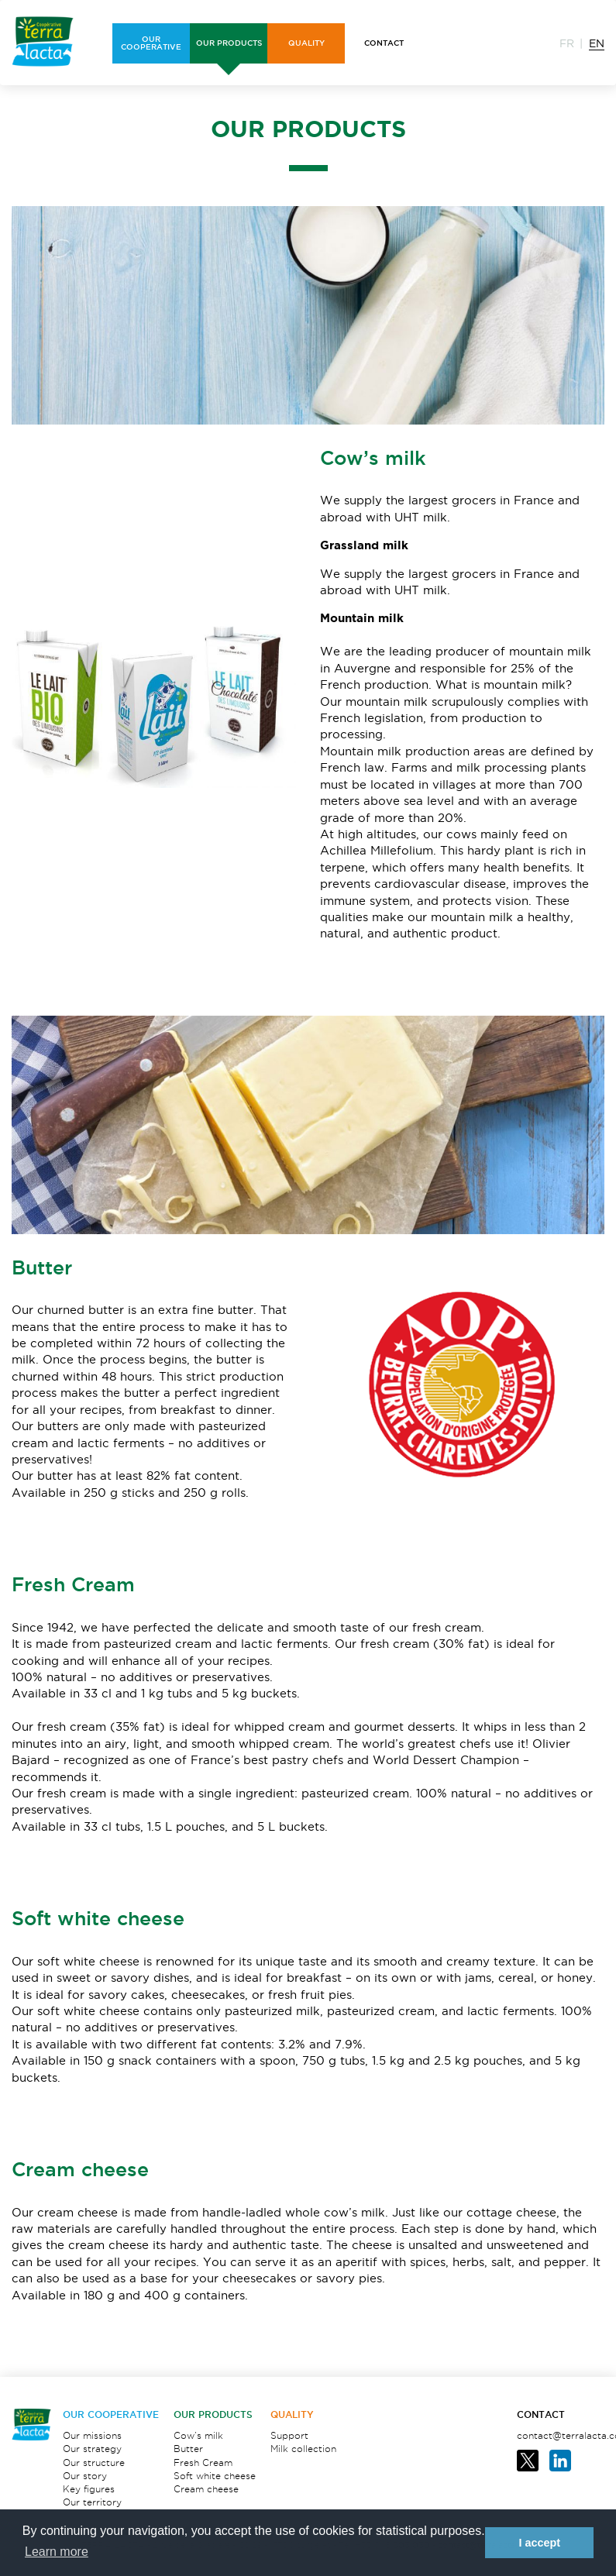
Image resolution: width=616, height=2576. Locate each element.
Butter (188, 2449)
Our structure (94, 2462)
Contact (541, 2414)
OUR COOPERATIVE (111, 2414)
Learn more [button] (56, 2551)
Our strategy (92, 2449)
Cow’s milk (198, 2435)
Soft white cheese (215, 2476)
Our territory (92, 2502)
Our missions (92, 2435)
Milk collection (303, 2449)
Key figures (89, 2489)
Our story (85, 2476)
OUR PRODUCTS (213, 2414)
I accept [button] (539, 2542)
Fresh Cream (203, 2462)
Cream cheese (206, 2489)
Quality (292, 2414)
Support (289, 2435)
